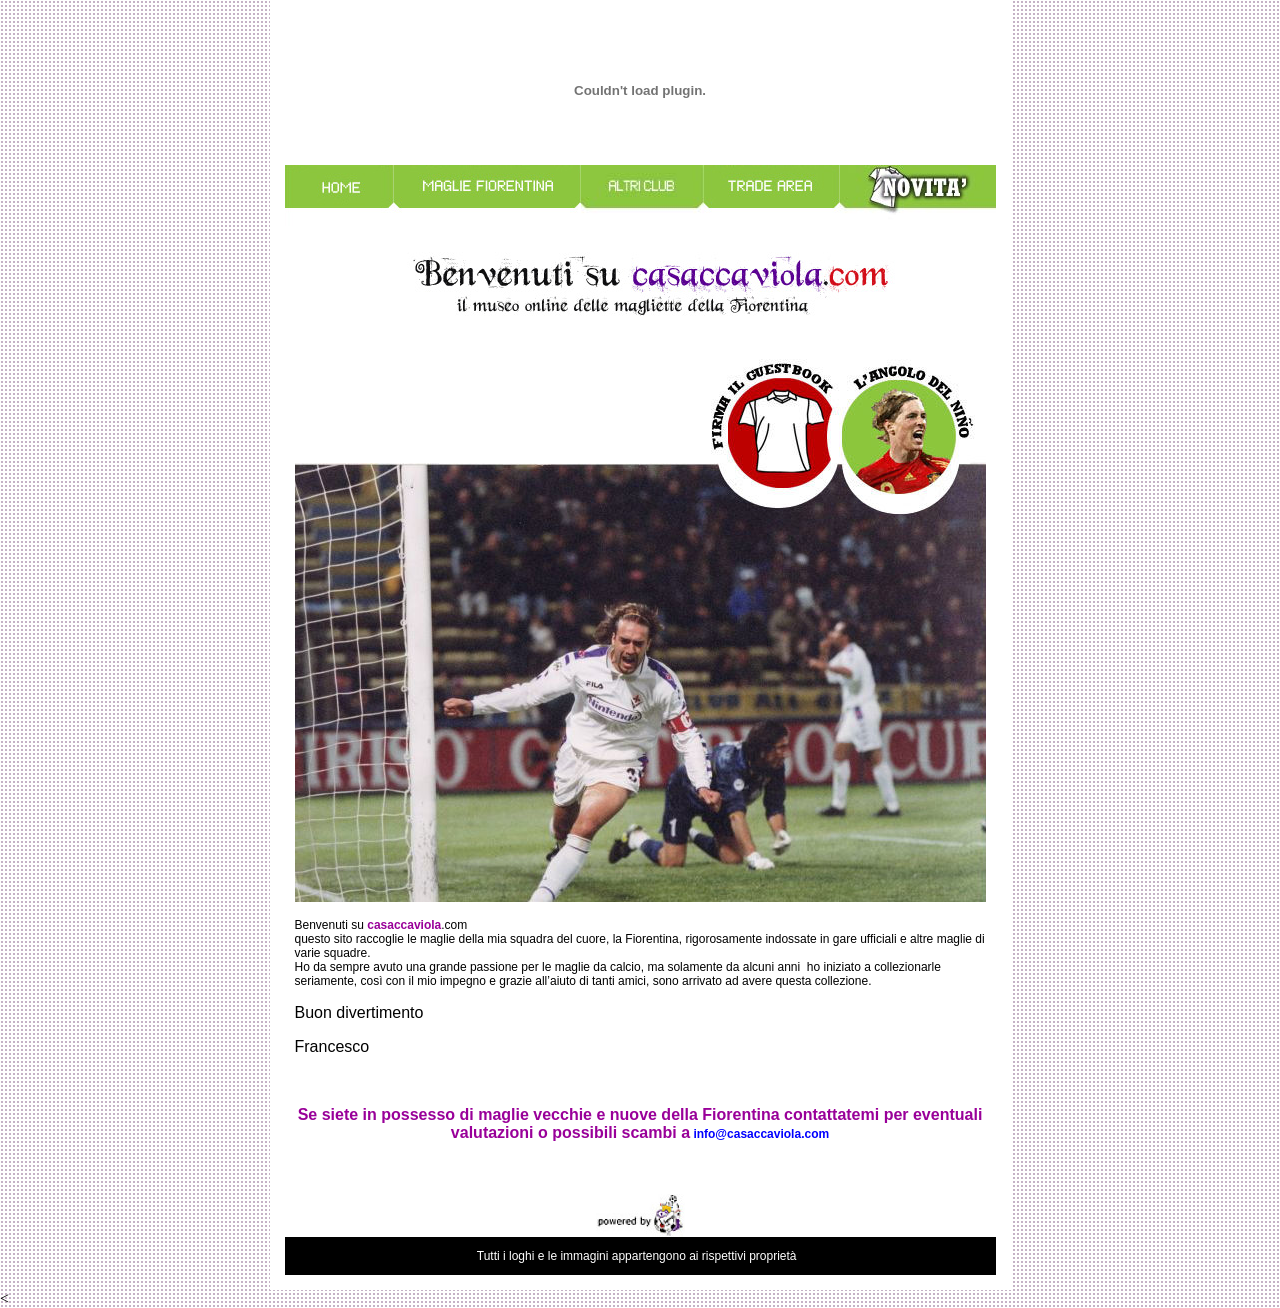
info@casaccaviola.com (761, 1134)
